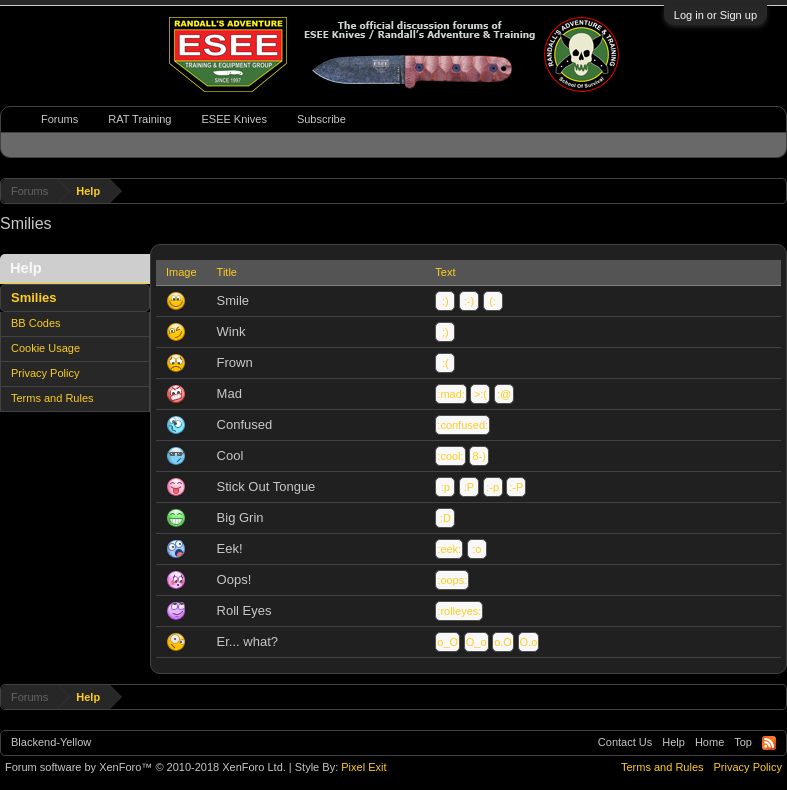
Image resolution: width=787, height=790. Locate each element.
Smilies (34, 297)
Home (709, 742)
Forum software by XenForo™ (145, 767)
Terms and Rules (52, 398)
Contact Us (625, 742)
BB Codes (36, 323)
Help (673, 742)
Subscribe (321, 119)
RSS (769, 743)
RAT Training (139, 119)
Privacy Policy (45, 373)
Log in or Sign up (715, 15)
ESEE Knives (233, 119)
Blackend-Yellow (51, 742)
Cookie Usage (45, 348)
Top (743, 742)
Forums (59, 119)
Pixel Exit (363, 767)
